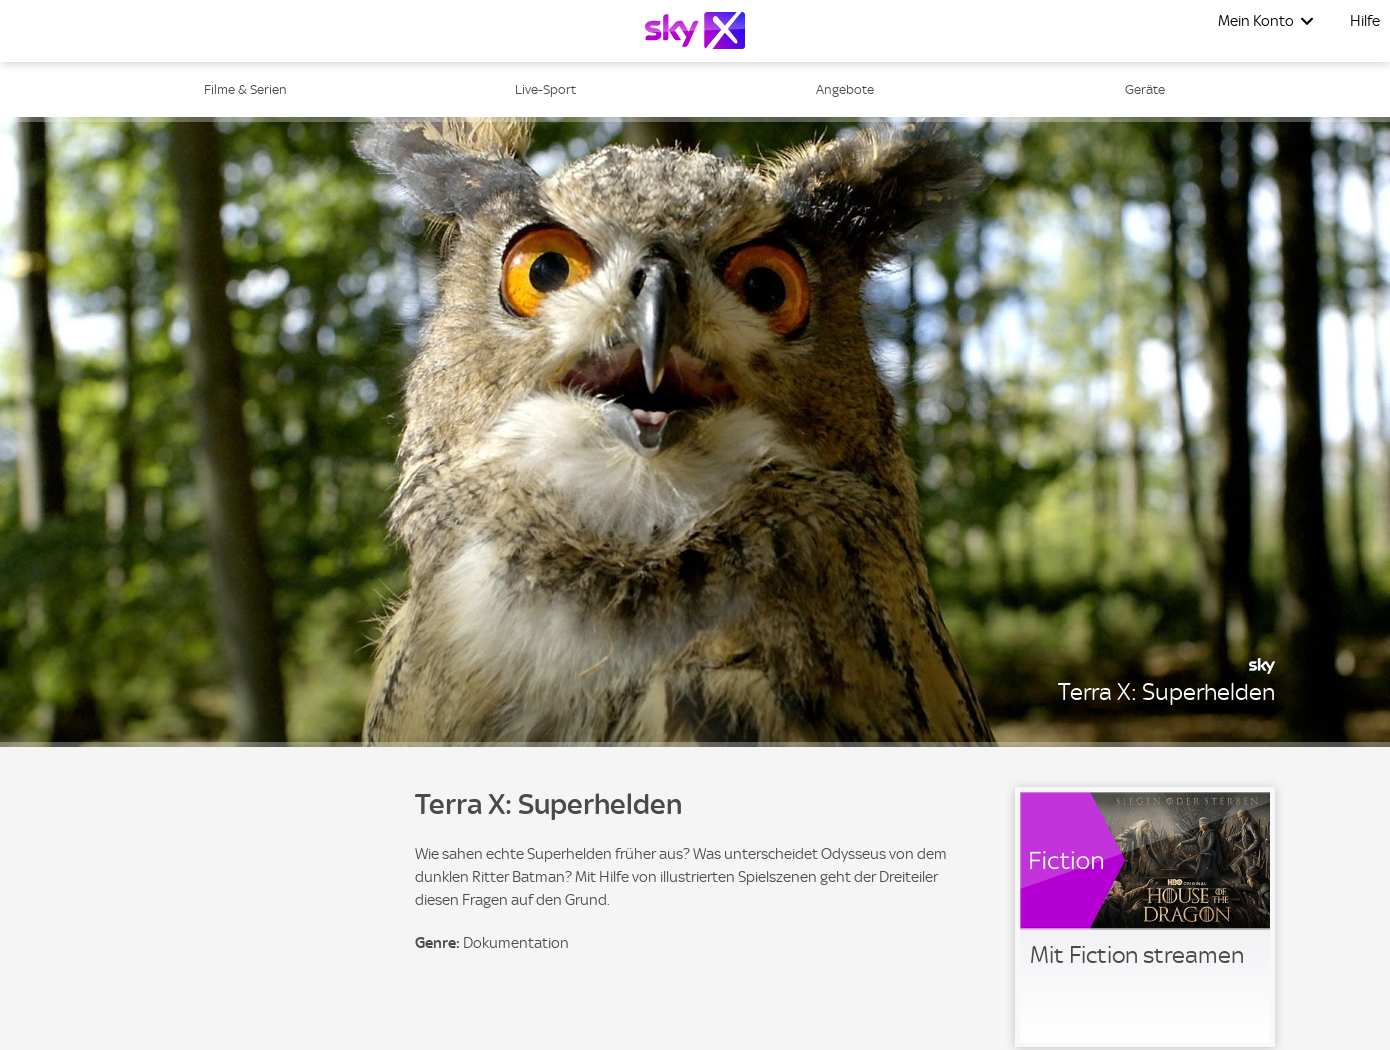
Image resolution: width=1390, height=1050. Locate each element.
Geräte (1145, 89)
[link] (1145, 917)
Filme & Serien (245, 89)
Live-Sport (545, 89)
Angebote (845, 89)
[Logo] (695, 30)
